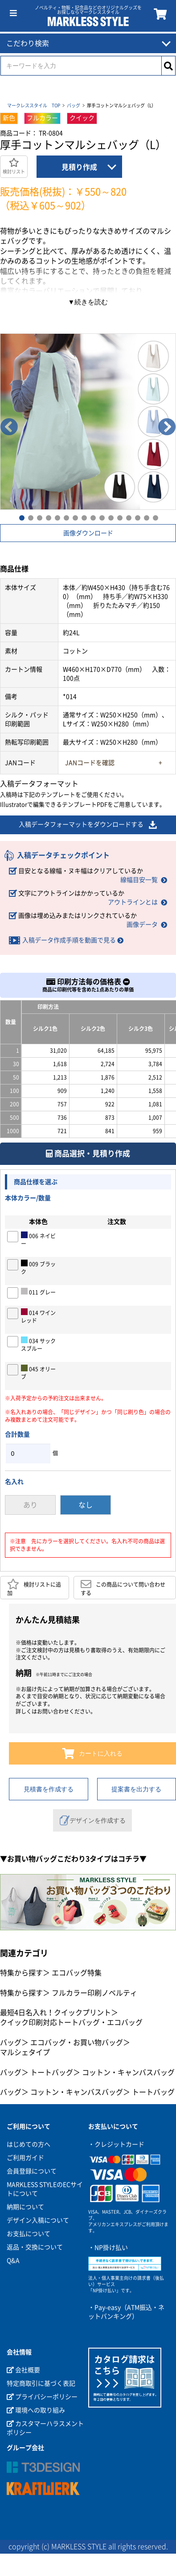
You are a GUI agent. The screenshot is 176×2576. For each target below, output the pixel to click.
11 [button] (110, 517)
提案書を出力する (136, 1789)
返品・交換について (35, 2247)
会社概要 (23, 2370)
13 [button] (128, 517)
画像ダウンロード (88, 533)
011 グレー (38, 1291)
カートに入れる (92, 1753)
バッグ (73, 105)
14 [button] (137, 517)
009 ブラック (38, 1267)
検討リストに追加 (34, 1587)
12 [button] (119, 517)
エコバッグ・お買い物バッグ (76, 2042)
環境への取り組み (36, 2410)
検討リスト (14, 166)
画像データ (142, 924)
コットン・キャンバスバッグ (128, 2072)
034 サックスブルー (38, 1343)
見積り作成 (79, 167)
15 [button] (146, 517)
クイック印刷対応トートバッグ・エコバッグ (71, 2022)
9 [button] (92, 517)
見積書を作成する (49, 1789)
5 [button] (57, 517)
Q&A (13, 2260)
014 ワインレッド (38, 1315)
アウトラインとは (133, 902)
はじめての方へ (28, 2144)
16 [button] (155, 517)
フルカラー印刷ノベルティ (94, 1992)
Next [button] (167, 427)
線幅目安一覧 (139, 880)
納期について (25, 2207)
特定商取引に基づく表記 (41, 2383)
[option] (88, 421)
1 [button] (21, 517)
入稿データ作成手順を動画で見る (69, 940)
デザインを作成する (93, 1820)
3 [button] (39, 517)
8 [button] (84, 517)
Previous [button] (9, 427)
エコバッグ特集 (77, 1972)
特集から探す (21, 1972)
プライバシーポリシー (42, 2397)
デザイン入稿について (38, 2220)
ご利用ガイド (25, 2158)
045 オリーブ (38, 1372)
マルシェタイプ (25, 2052)
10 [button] (101, 517)
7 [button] (75, 517)
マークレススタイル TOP (33, 105)
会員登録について (32, 2171)
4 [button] (48, 517)
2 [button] (30, 517)
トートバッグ (51, 2072)
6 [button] (66, 517)
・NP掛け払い (108, 2247)
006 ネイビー (38, 1238)
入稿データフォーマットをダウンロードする (88, 825)
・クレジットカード (116, 2144)
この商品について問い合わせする (123, 1587)
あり (30, 1505)
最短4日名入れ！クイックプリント (55, 2012)
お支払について (28, 2234)
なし (85, 1505)
